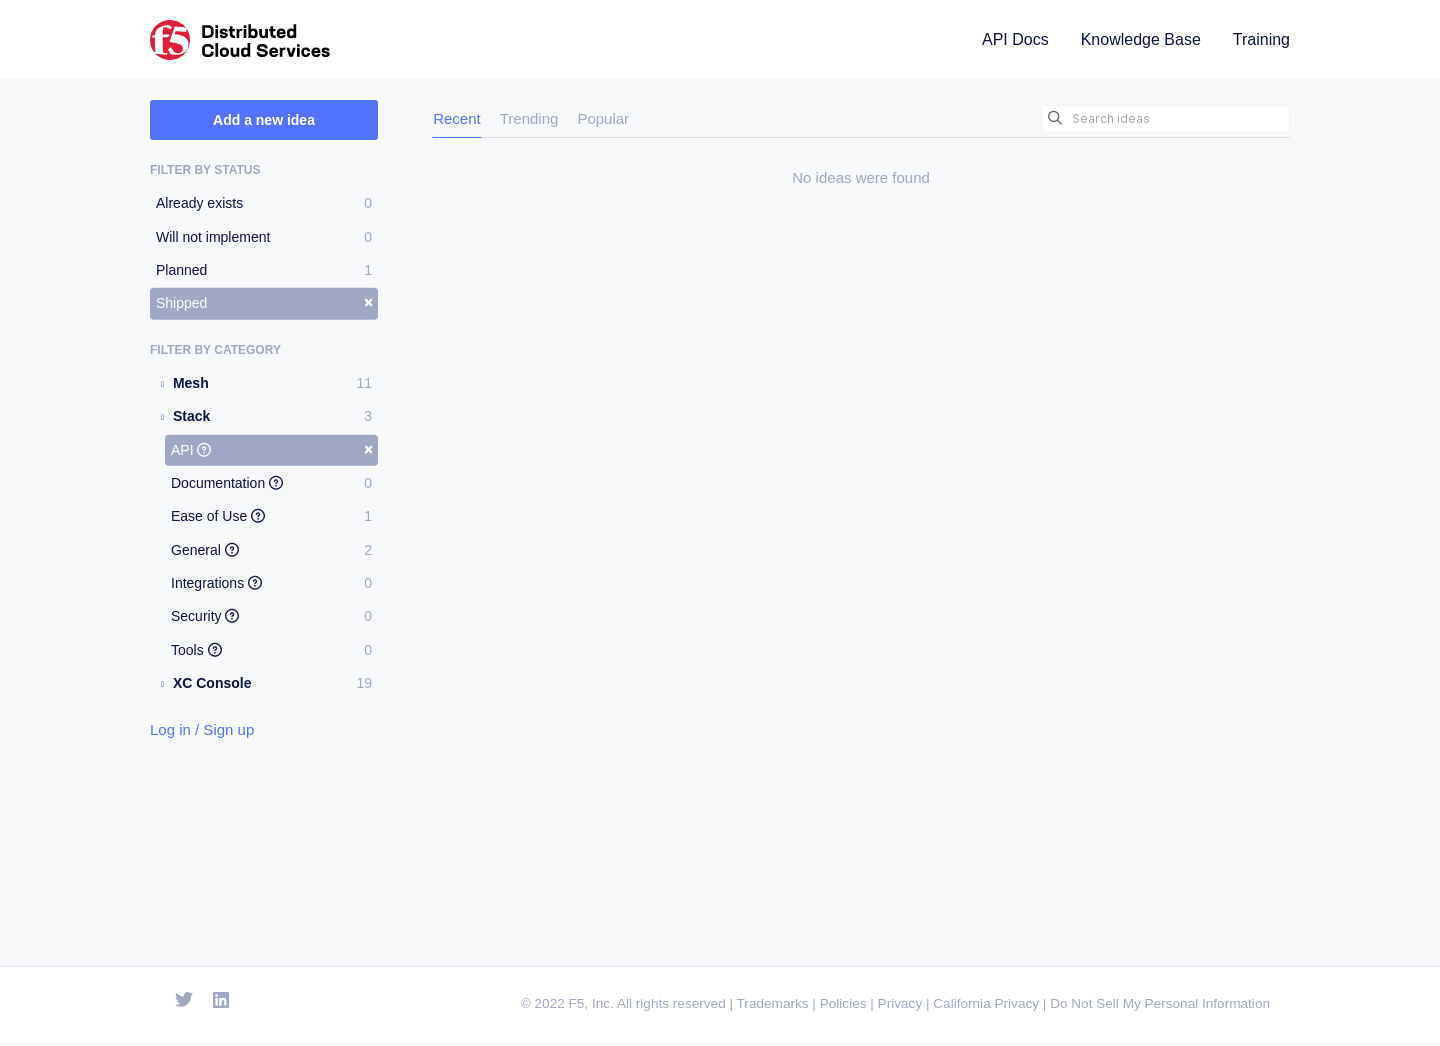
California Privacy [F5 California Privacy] (986, 1007)
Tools (271, 650)
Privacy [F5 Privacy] (900, 1007)
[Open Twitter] (184, 1004)
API (272, 448)
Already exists (264, 203)
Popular (603, 118)
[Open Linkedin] (221, 1004)
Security (271, 616)
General (271, 550)
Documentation (271, 483)
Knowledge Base (1141, 39)
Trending (529, 118)
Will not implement (264, 236)
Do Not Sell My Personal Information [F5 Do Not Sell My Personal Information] (1160, 1007)
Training (1261, 39)
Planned (264, 270)
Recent (457, 118)
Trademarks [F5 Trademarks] (773, 1007)
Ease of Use (271, 516)
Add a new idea (264, 120)
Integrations (271, 583)
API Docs (1015, 39)
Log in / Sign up (202, 728)
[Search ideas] (1165, 119)
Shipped (264, 302)
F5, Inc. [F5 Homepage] (591, 1007)
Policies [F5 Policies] (843, 1007)
